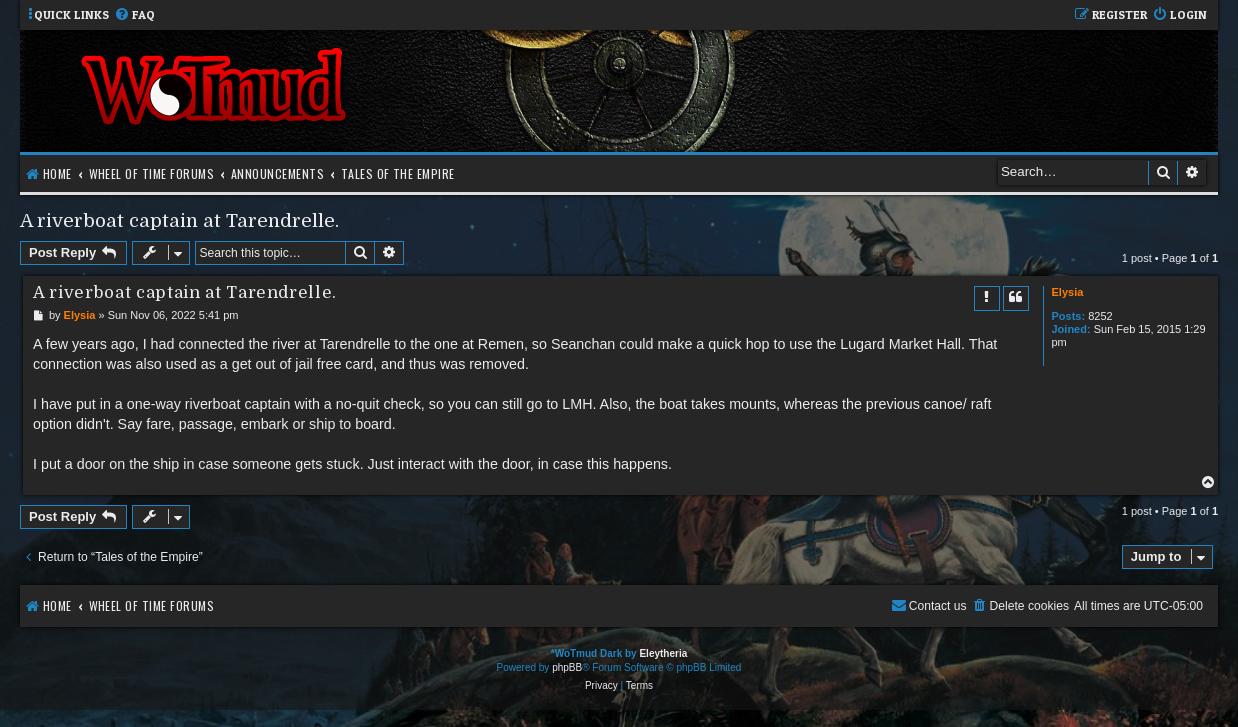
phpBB (567, 667)
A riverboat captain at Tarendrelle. (179, 220)
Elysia (1068, 292)
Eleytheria (663, 653)
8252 (1100, 316)
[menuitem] (134, 15)
